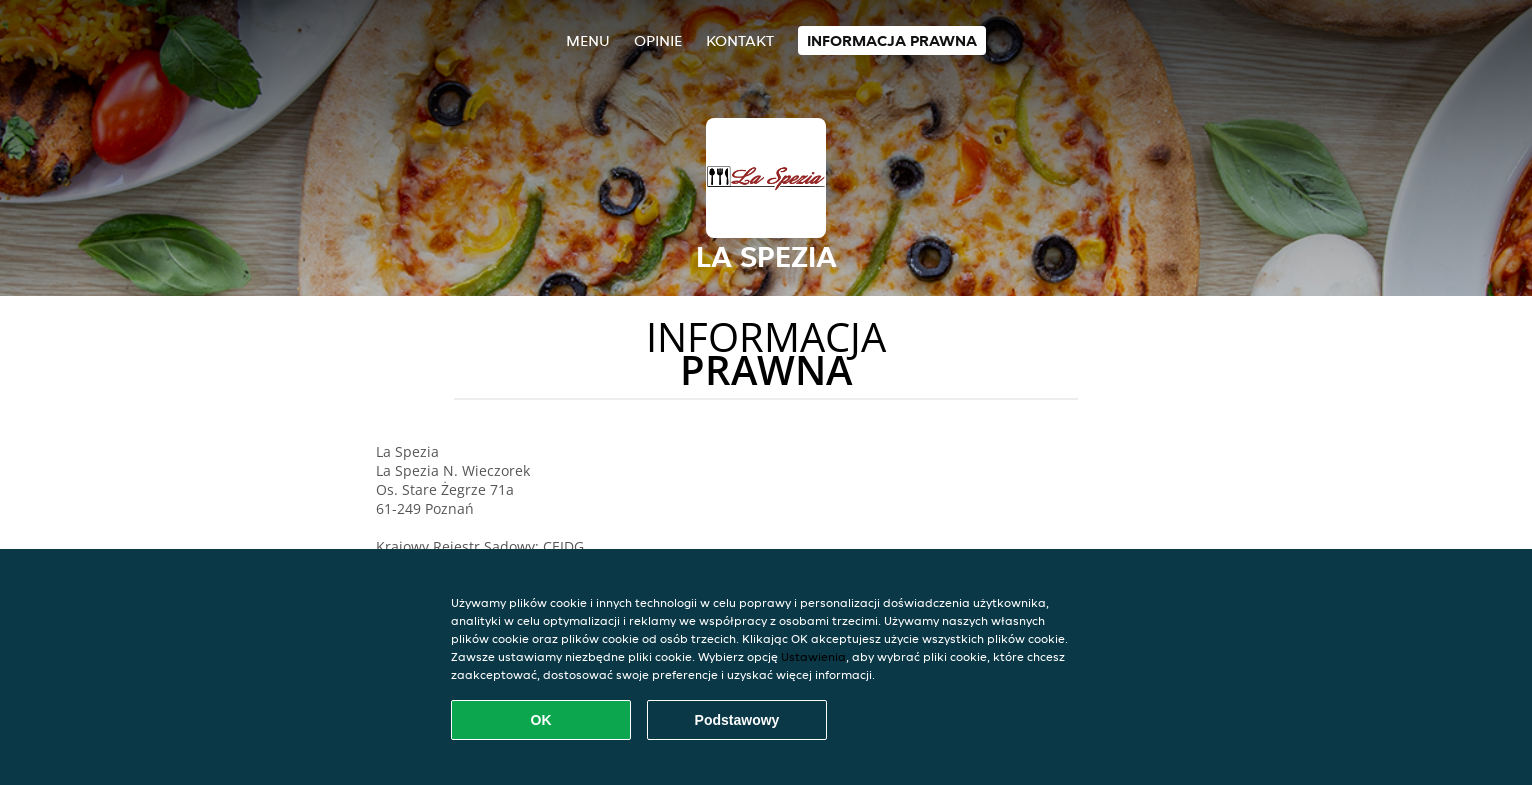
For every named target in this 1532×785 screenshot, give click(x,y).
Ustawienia (813, 656)
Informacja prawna (892, 40)
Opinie (658, 40)
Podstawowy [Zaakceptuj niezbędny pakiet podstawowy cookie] (737, 720)
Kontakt (740, 40)
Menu (588, 40)
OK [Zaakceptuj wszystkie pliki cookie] (541, 720)
